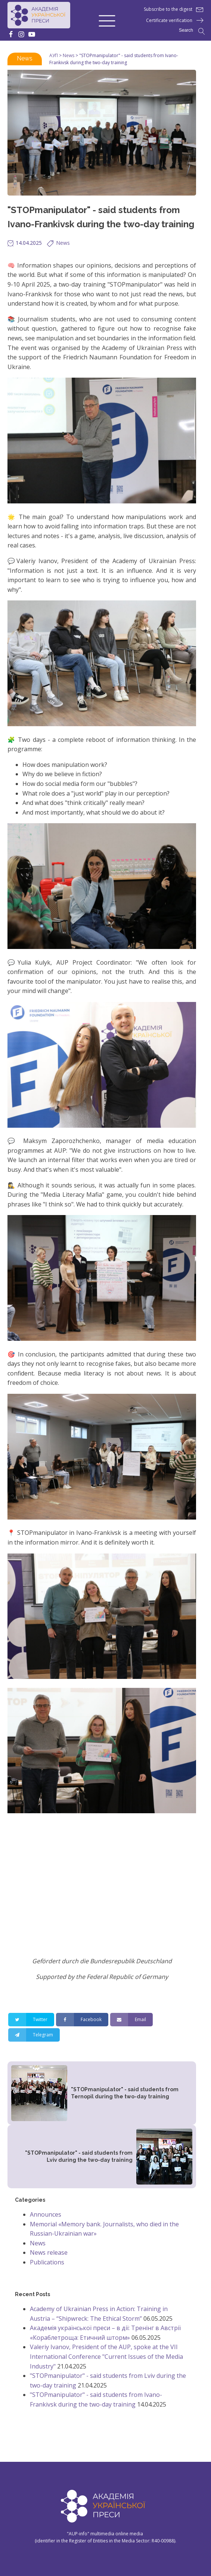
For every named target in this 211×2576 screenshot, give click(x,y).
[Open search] (192, 31)
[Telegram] (34, 2035)
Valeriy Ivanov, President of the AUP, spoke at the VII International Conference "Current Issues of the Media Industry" (106, 2356)
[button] (107, 20)
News (24, 58)
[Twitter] (31, 2019)
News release (49, 2252)
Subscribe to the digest (168, 9)
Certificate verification (169, 20)
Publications (47, 2262)
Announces (45, 2214)
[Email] (131, 2019)
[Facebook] (82, 2019)
